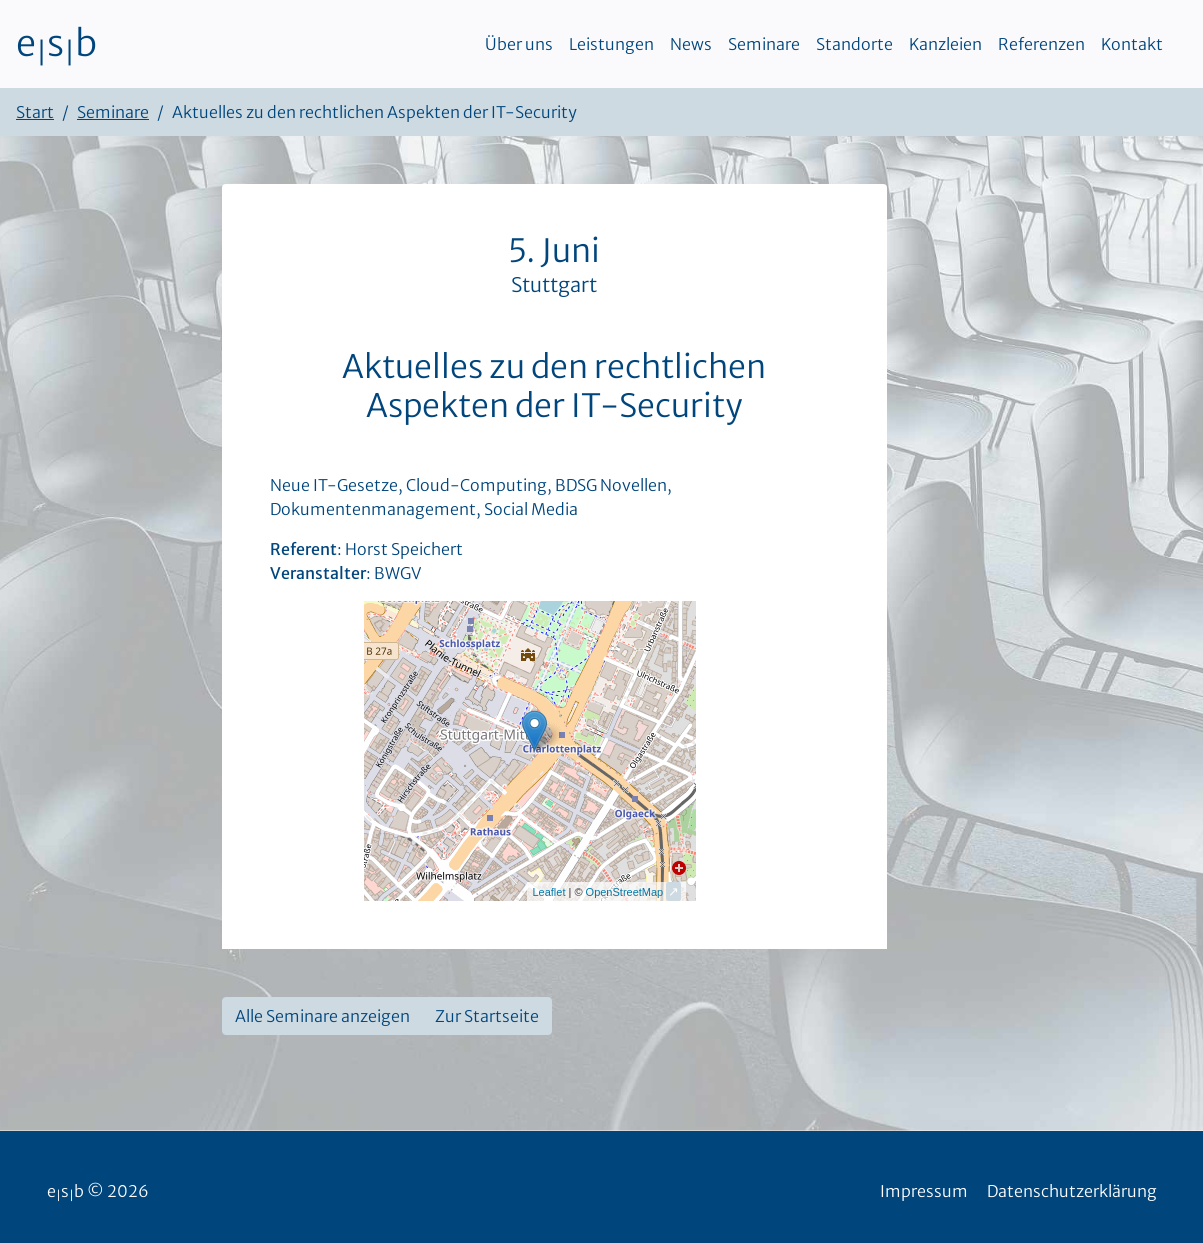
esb (56, 44)
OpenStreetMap (625, 892)
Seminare (764, 44)
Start (35, 112)
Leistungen (611, 44)
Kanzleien (945, 44)
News (691, 44)
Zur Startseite (487, 1016)
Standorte (854, 44)
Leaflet (548, 892)
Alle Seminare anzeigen (322, 1016)
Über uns (519, 44)
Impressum (924, 1191)
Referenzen (1041, 44)
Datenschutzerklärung (1072, 1191)
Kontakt (1132, 44)
